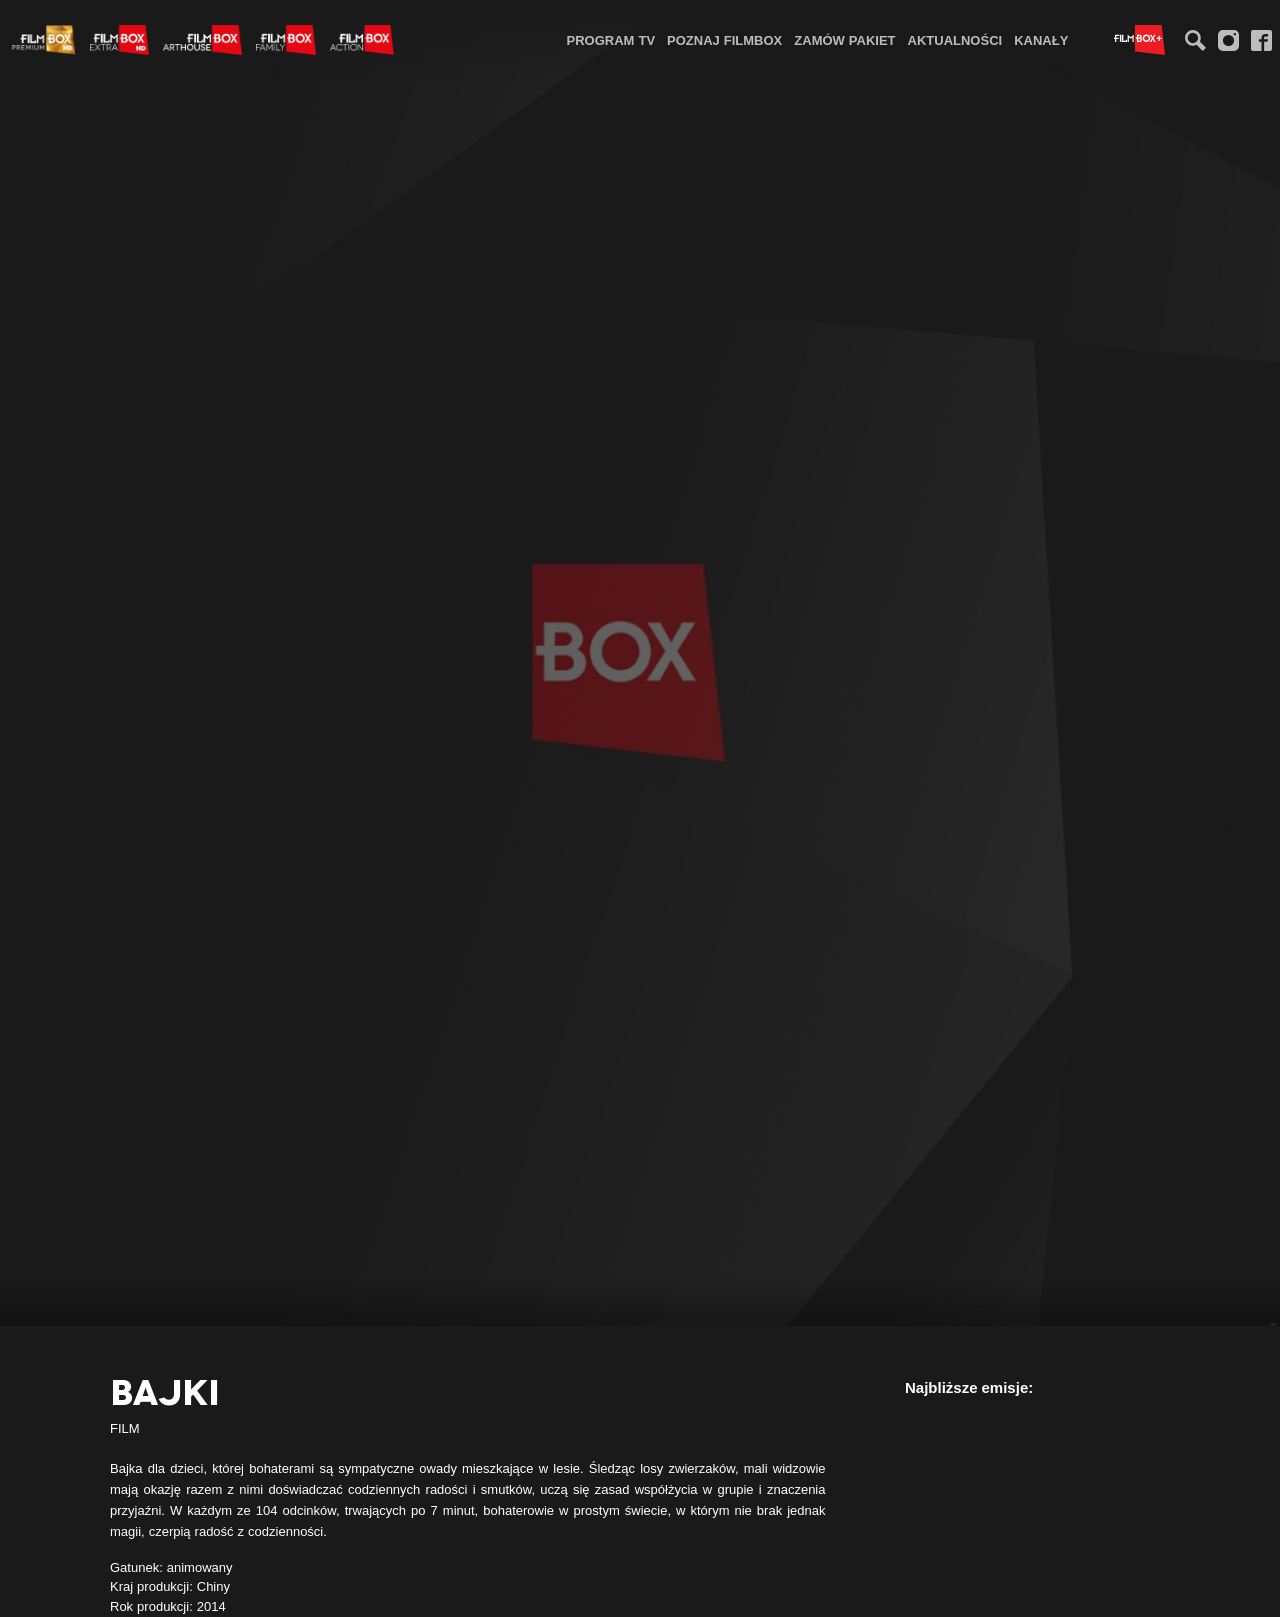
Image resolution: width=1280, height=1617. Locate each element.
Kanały (1041, 40)
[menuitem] (611, 39)
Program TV (611, 40)
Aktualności (955, 40)
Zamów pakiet (844, 40)
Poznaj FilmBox (724, 40)
